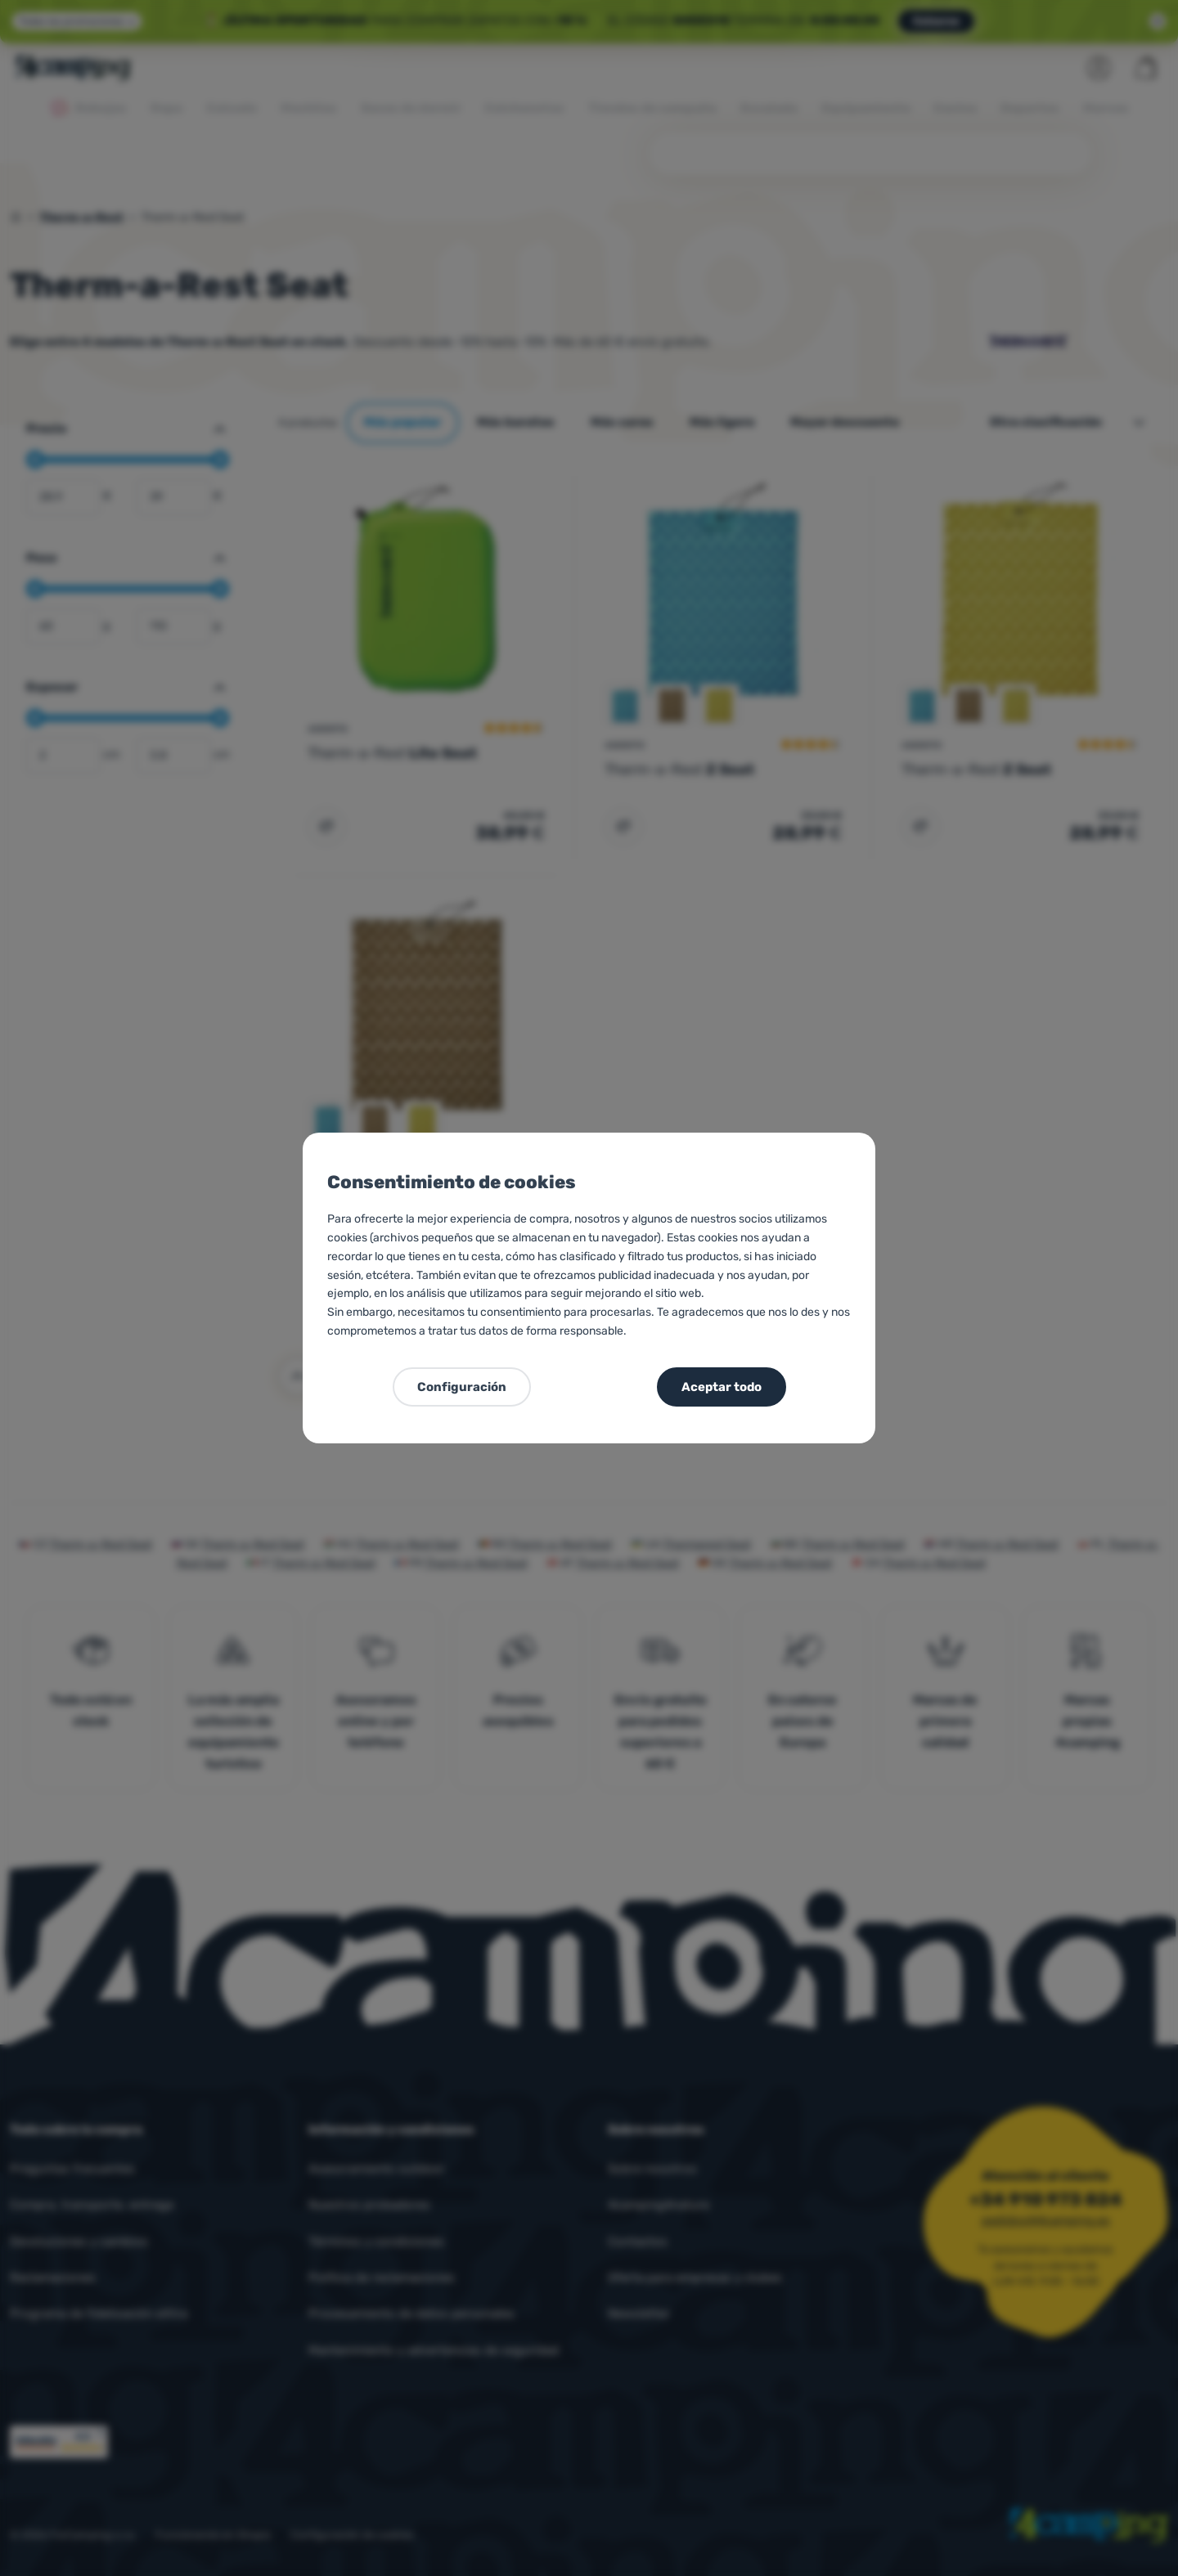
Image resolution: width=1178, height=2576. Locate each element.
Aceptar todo (721, 1387)
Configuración (461, 1387)
